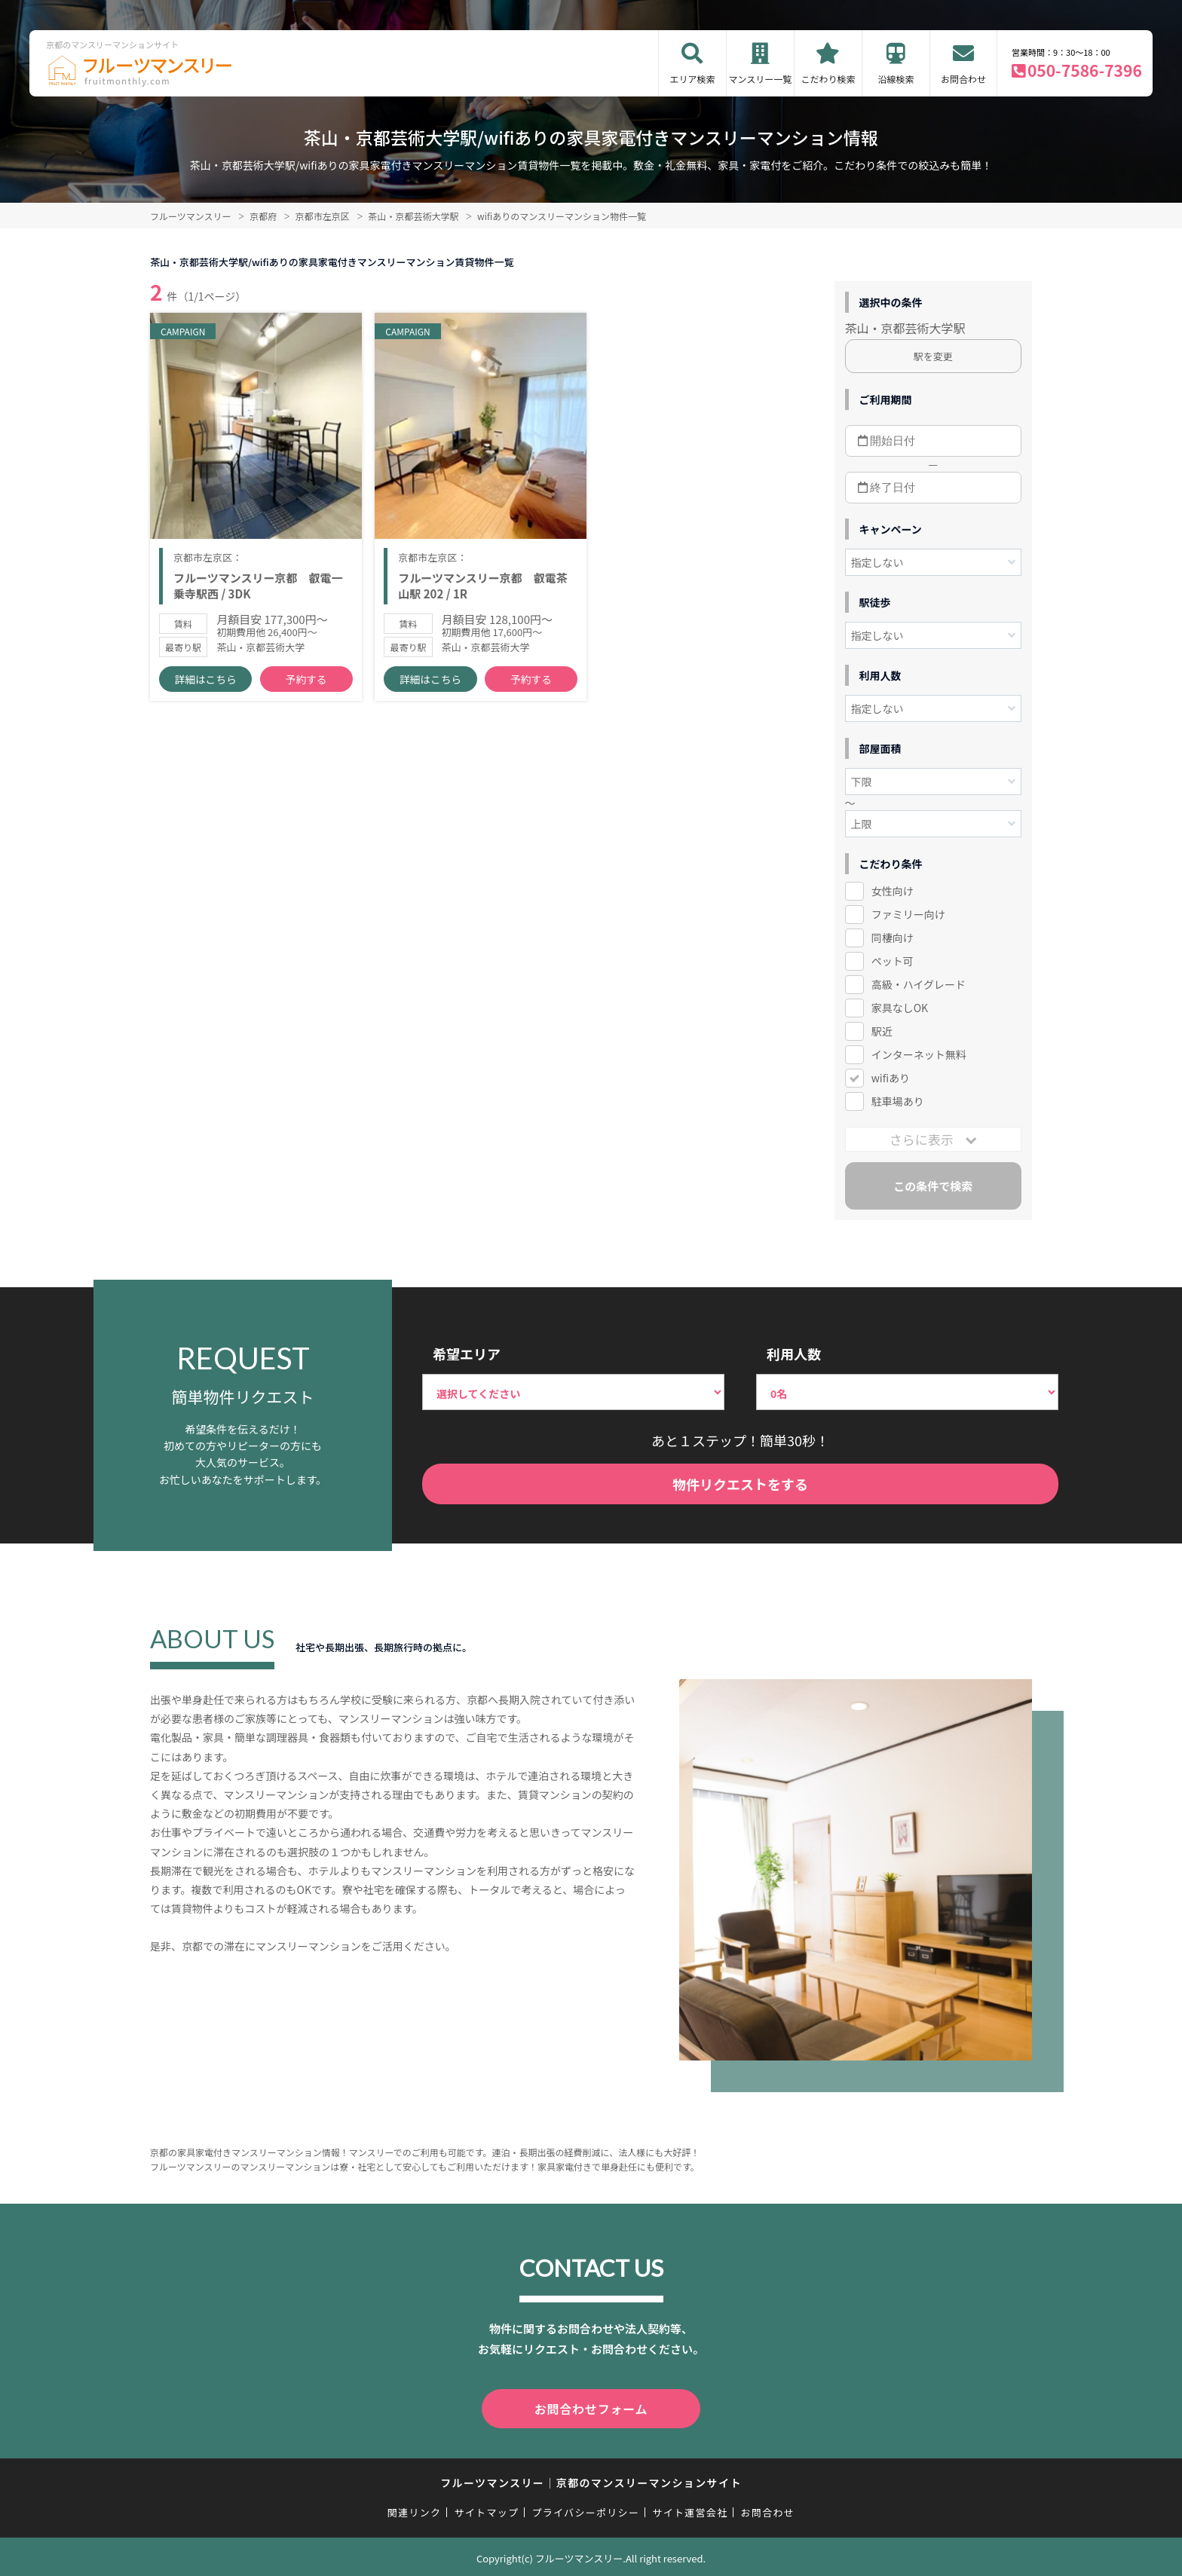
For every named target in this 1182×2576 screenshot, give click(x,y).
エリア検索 (692, 78)
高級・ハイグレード (918, 984)
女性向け (892, 890)
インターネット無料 (918, 1054)
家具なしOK (899, 1007)
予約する (306, 694)
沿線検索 (895, 78)
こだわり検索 (828, 78)
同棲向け (892, 937)
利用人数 (794, 1353)
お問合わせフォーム (591, 2407)
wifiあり (890, 1077)
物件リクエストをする (740, 1484)
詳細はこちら (205, 694)
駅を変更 (933, 356)
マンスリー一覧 (760, 78)
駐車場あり (897, 1101)
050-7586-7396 (1084, 70)
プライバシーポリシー (585, 2509)
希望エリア (467, 1353)
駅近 (882, 1031)
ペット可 (892, 960)
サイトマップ (487, 2509)
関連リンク (414, 2509)
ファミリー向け (908, 914)
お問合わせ (963, 78)
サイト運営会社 (689, 2509)
